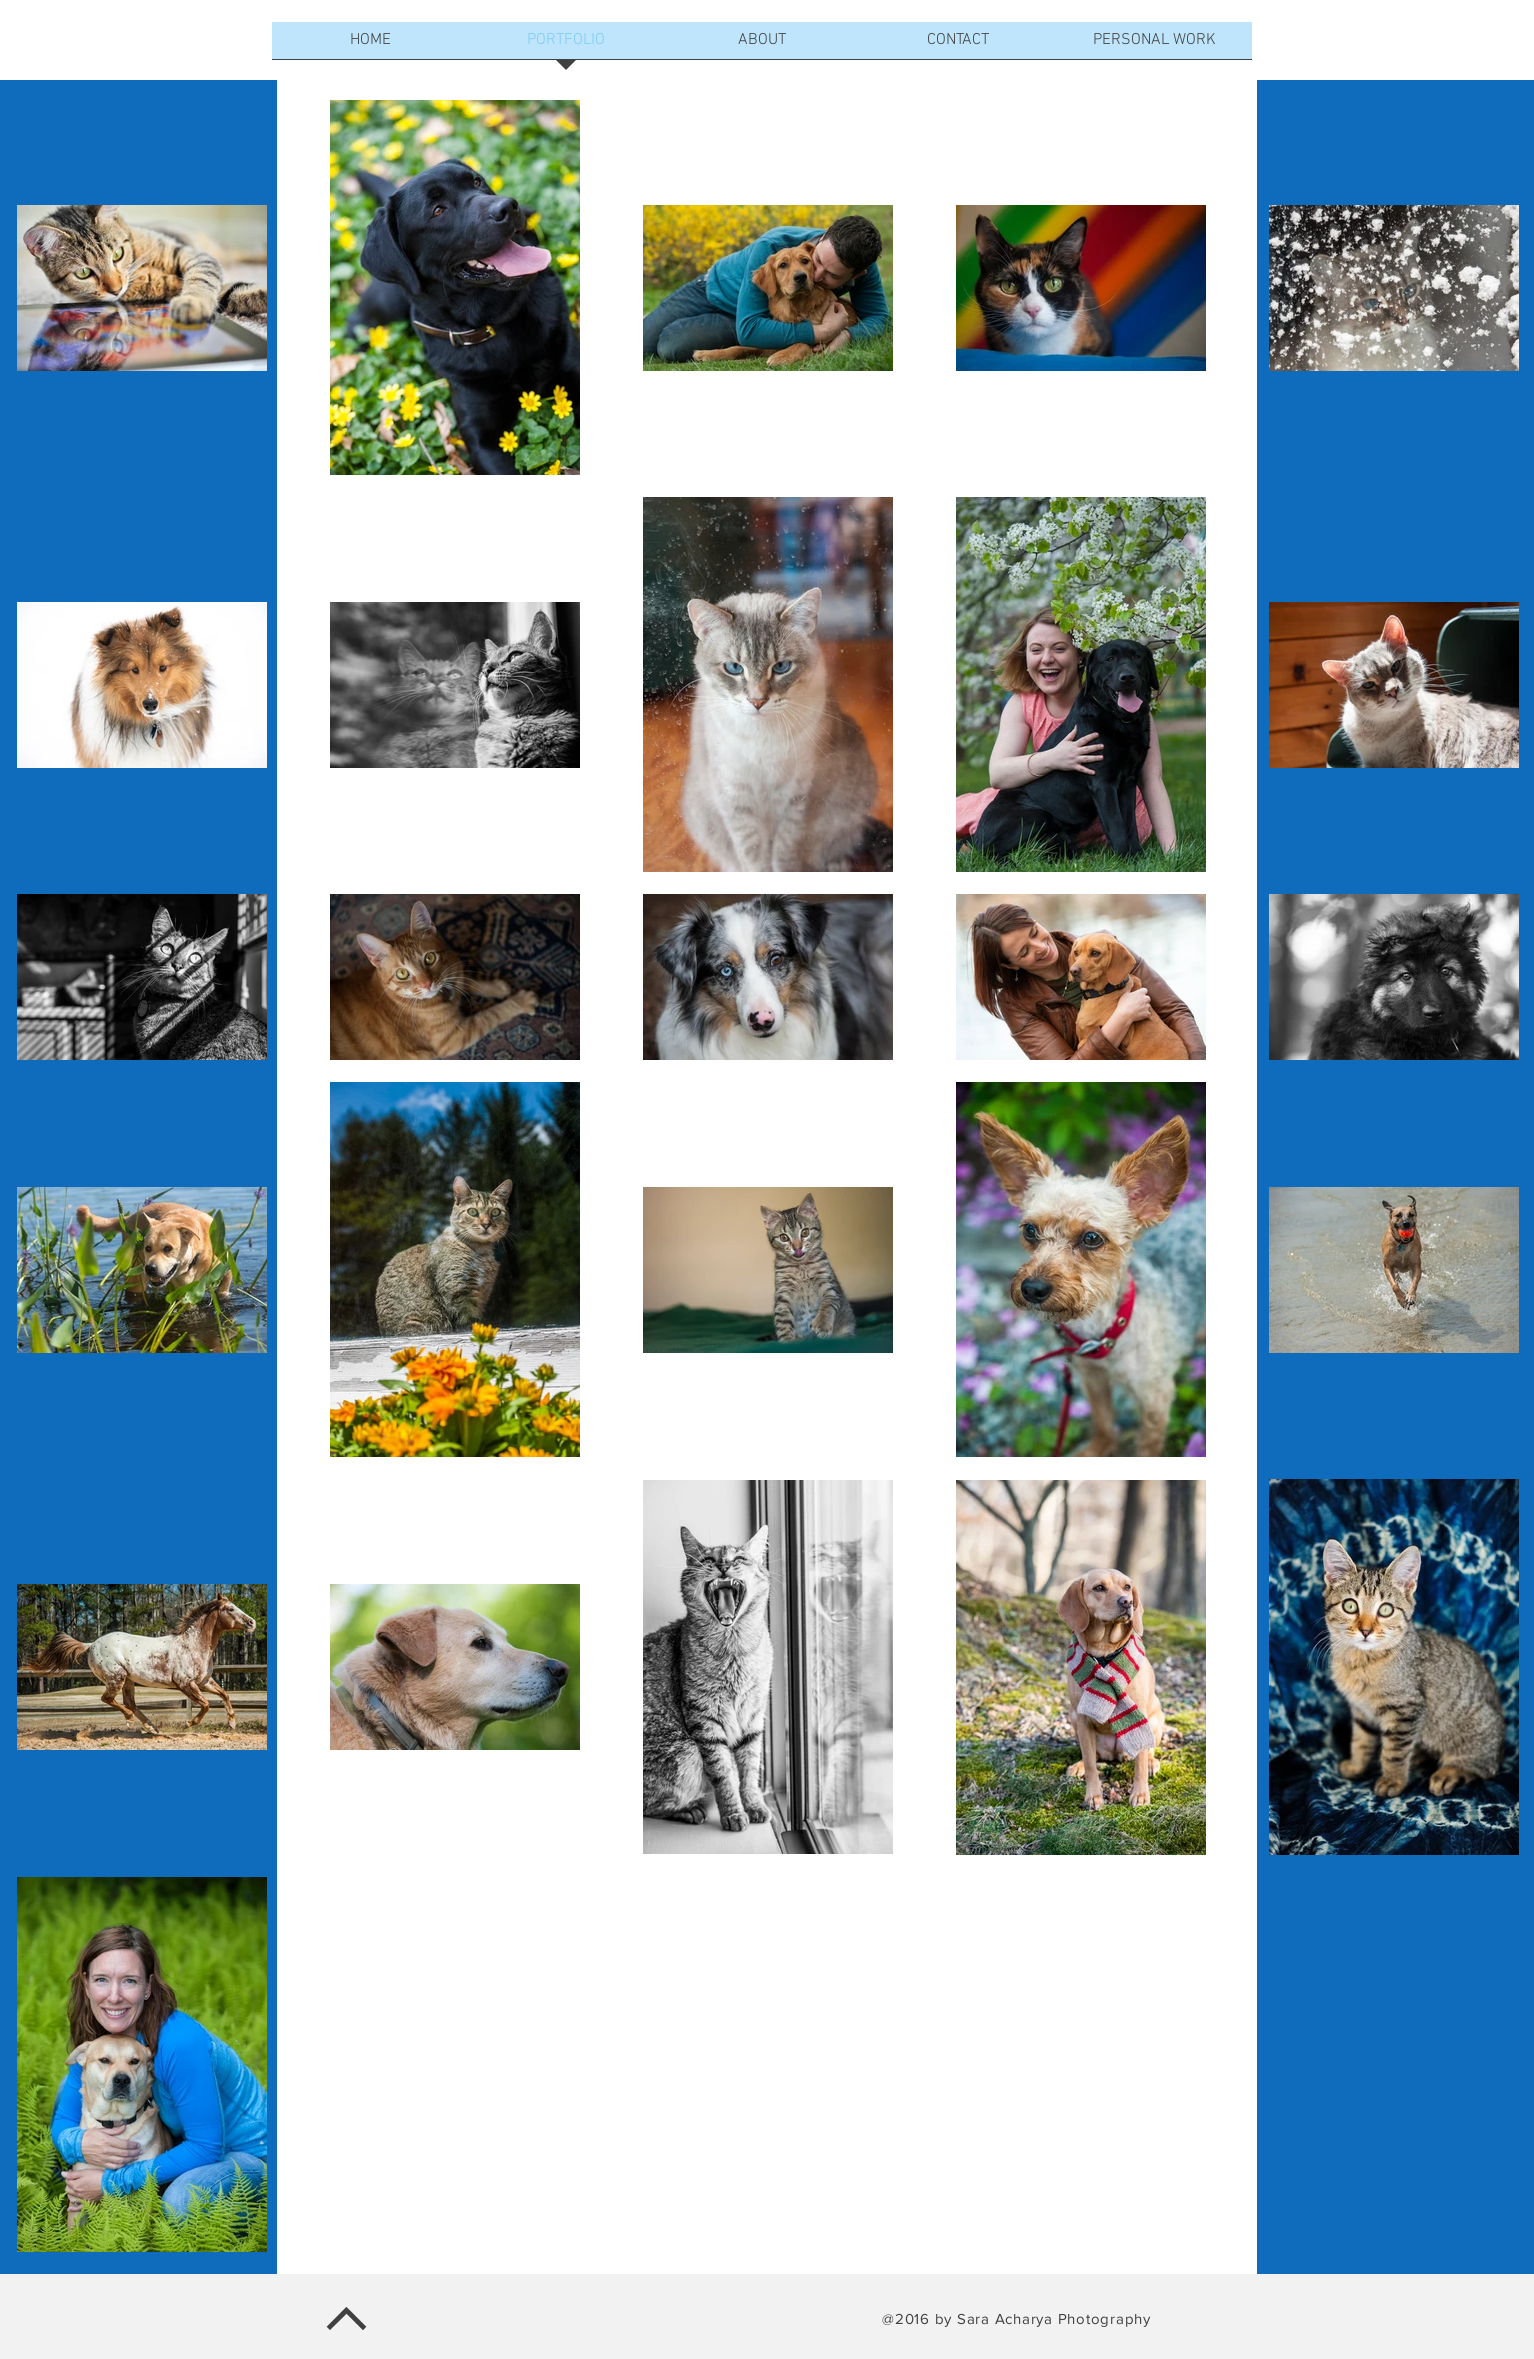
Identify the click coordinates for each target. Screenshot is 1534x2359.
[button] (762, 47)
